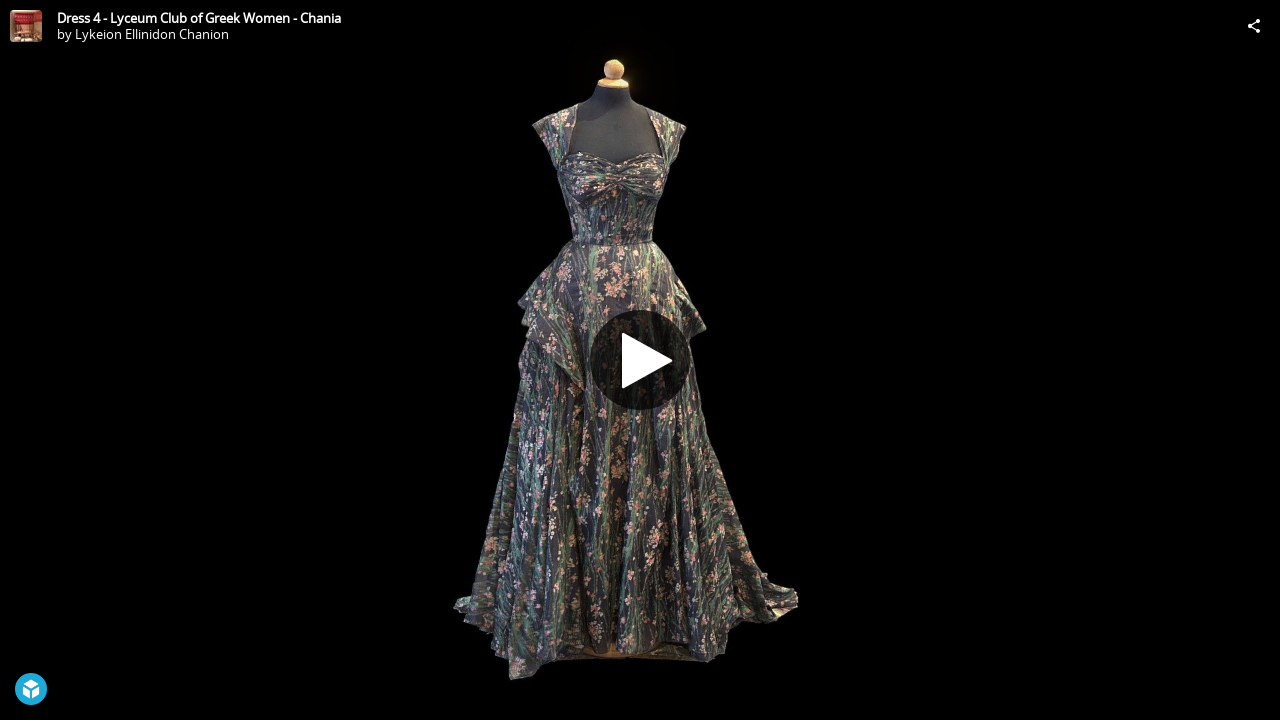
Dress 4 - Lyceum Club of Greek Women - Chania (199, 18)
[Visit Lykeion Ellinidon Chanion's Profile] (26, 26)
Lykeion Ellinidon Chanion (152, 34)
